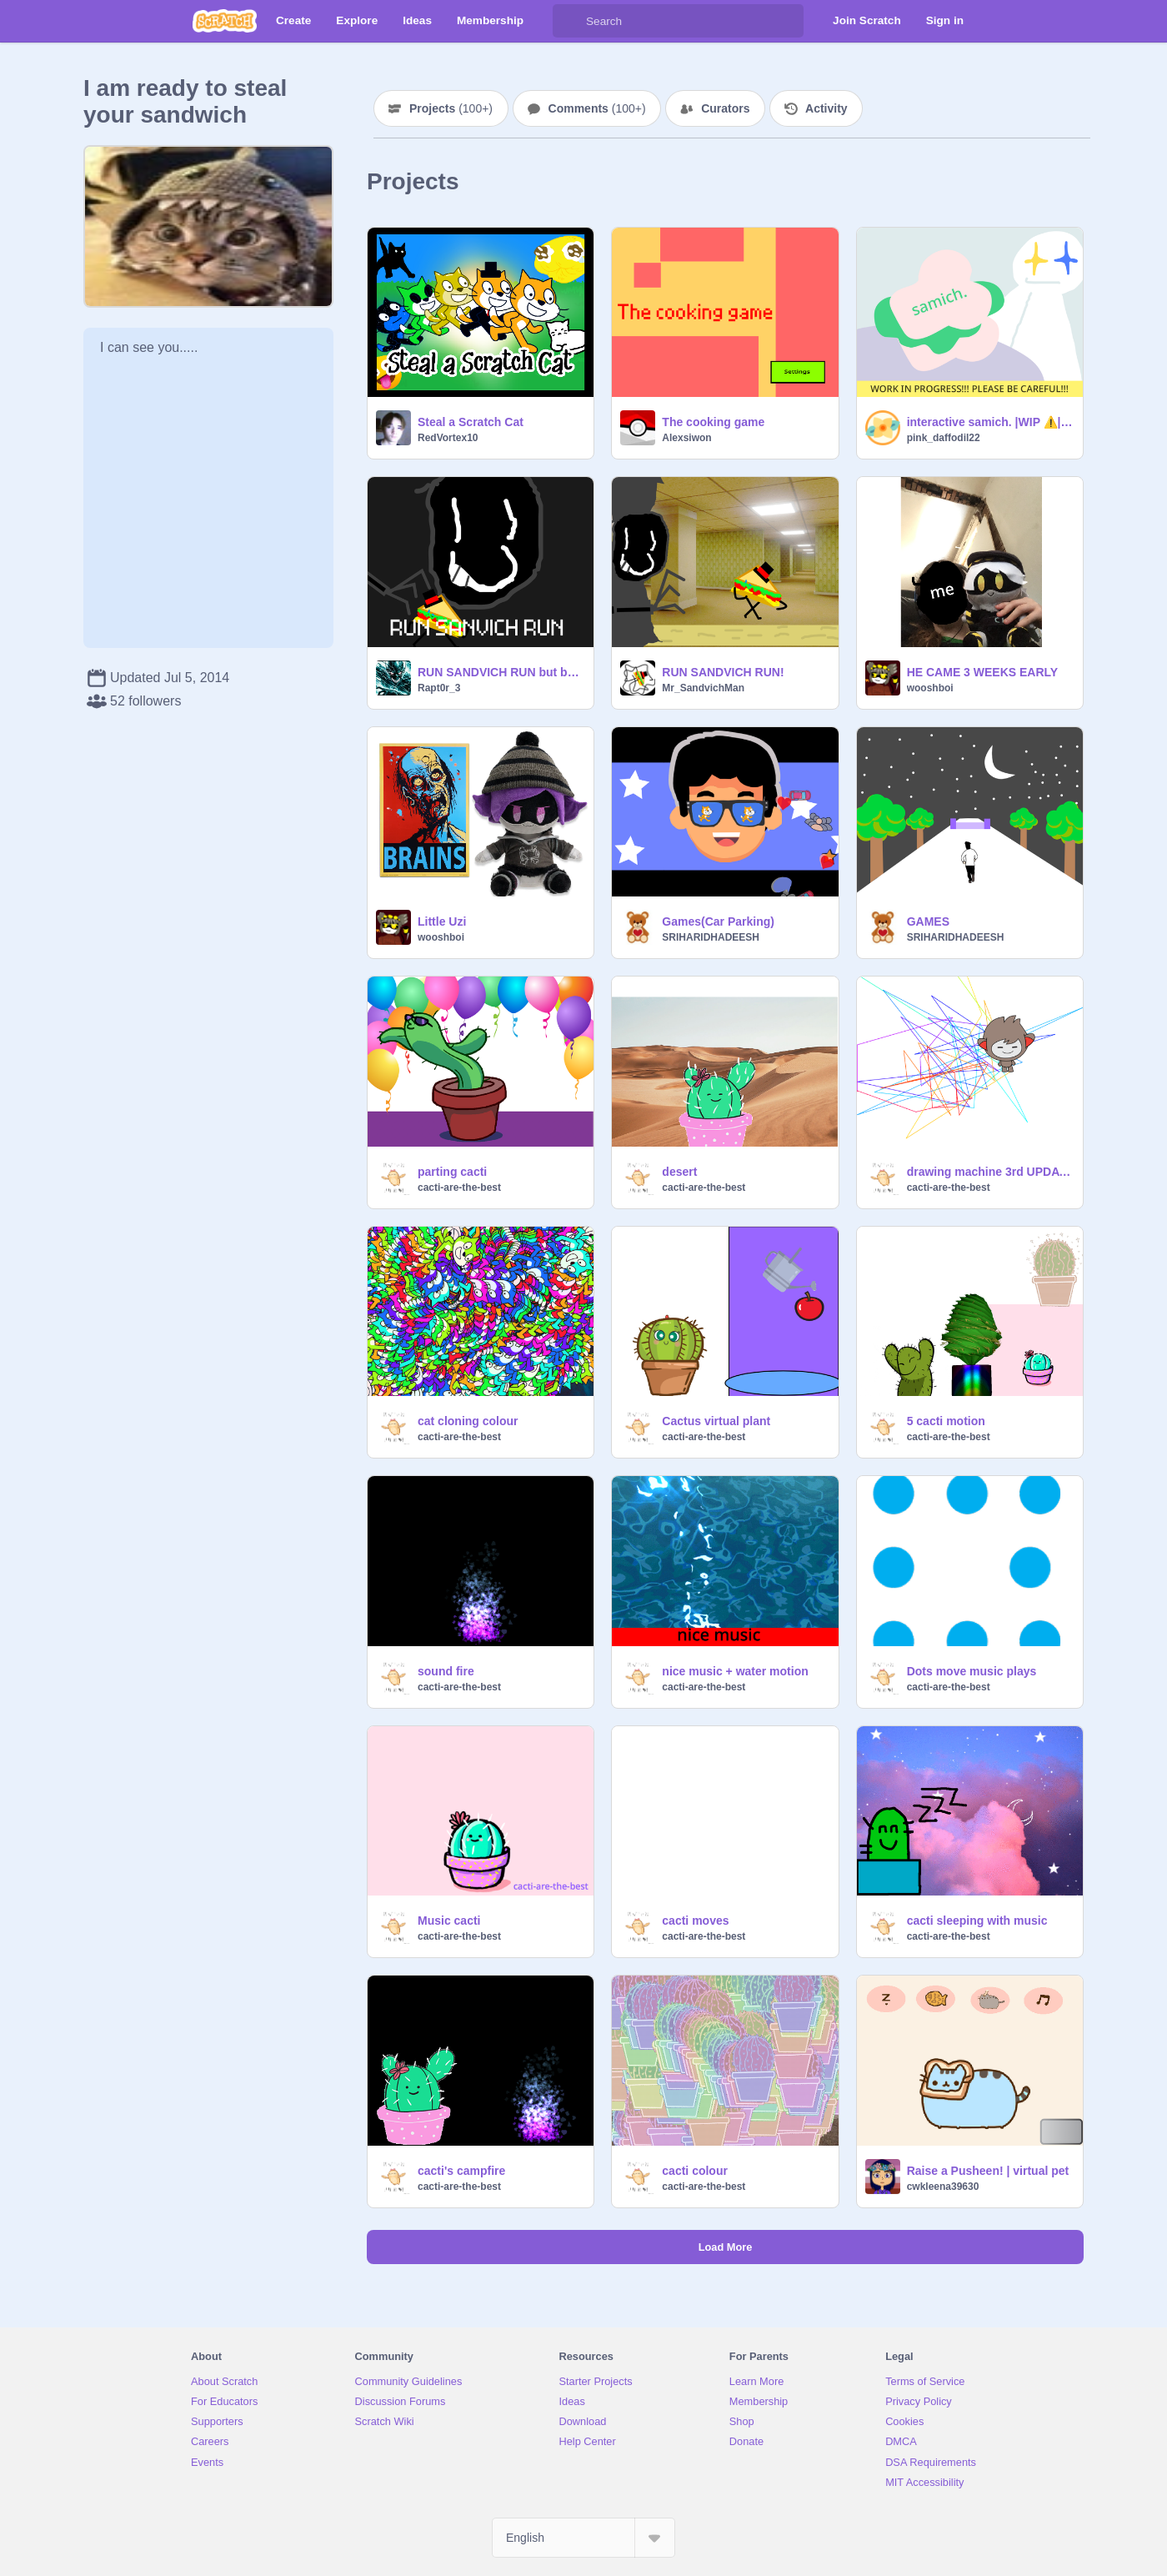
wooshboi (930, 688)
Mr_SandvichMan (703, 688)
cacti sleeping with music (977, 1920)
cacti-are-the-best (459, 1187)
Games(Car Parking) (718, 921)
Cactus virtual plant (716, 1421)
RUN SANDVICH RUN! (723, 672)
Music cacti (449, 1920)
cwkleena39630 (943, 2186)
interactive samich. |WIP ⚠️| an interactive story (990, 422)
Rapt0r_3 (439, 688)
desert (679, 1171)
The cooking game (713, 422)
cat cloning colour (468, 1421)
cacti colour (695, 2170)
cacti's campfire (461, 2170)
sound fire (446, 1671)
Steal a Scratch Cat (470, 422)
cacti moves (695, 1920)
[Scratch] (224, 21)
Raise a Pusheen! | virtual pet (988, 2170)
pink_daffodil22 (943, 438)
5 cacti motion (946, 1421)
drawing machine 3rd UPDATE (990, 1171)
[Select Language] (583, 2538)
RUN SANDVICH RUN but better (501, 672)
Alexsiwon (686, 438)
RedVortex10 (448, 438)
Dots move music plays (972, 1671)
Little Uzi (442, 921)
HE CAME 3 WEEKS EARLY (983, 672)
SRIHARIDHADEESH (710, 937)
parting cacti (452, 1171)
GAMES (928, 921)
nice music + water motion (735, 1671)
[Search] (569, 21)
